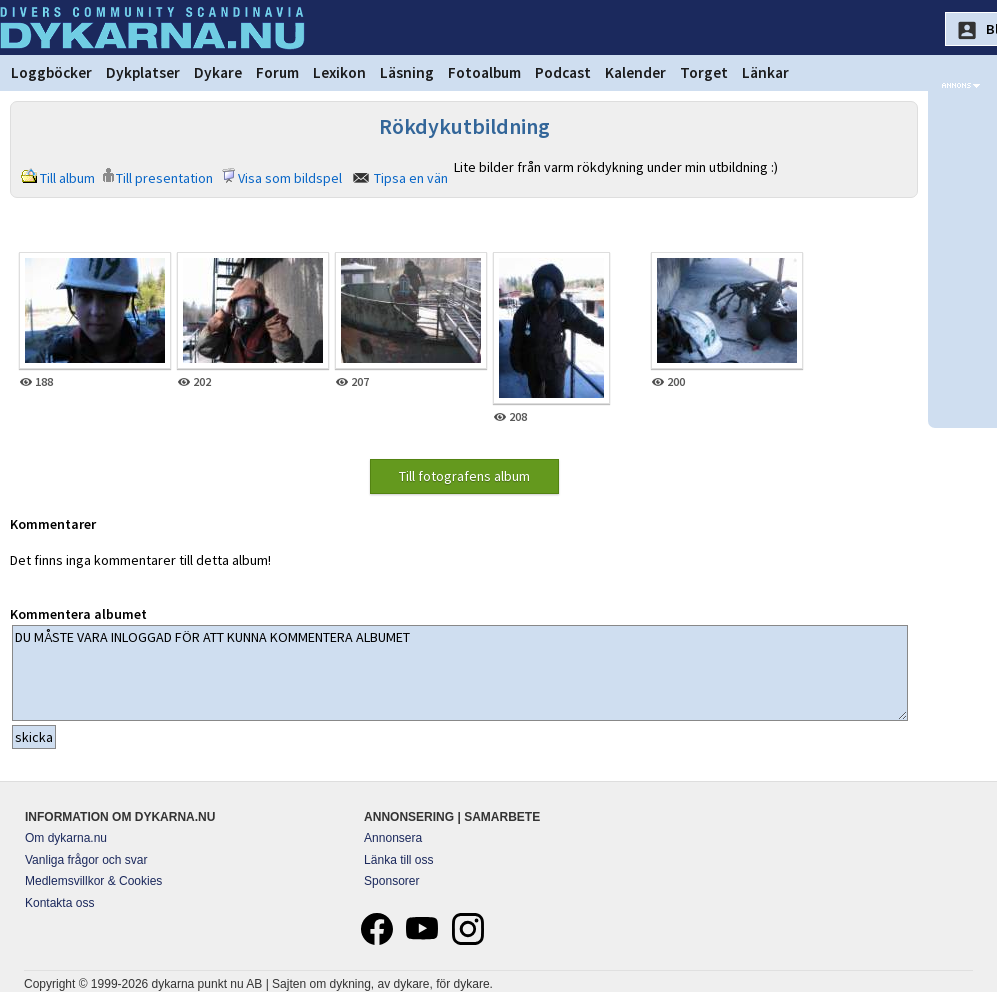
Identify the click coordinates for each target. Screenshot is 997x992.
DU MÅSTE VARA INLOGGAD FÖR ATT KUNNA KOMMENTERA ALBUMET (460, 673)
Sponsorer (391, 881)
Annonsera (393, 838)
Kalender (635, 72)
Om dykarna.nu (66, 838)
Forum (277, 72)
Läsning (407, 72)
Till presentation (164, 178)
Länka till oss (398, 860)
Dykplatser (143, 72)
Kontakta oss (59, 903)
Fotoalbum (484, 72)
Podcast (563, 72)
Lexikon (339, 72)
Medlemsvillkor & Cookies (93, 881)
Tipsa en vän (411, 178)
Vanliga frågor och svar (86, 860)
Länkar (765, 72)
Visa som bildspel (290, 178)
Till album (67, 178)
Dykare (218, 72)
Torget (704, 72)
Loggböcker (51, 72)
